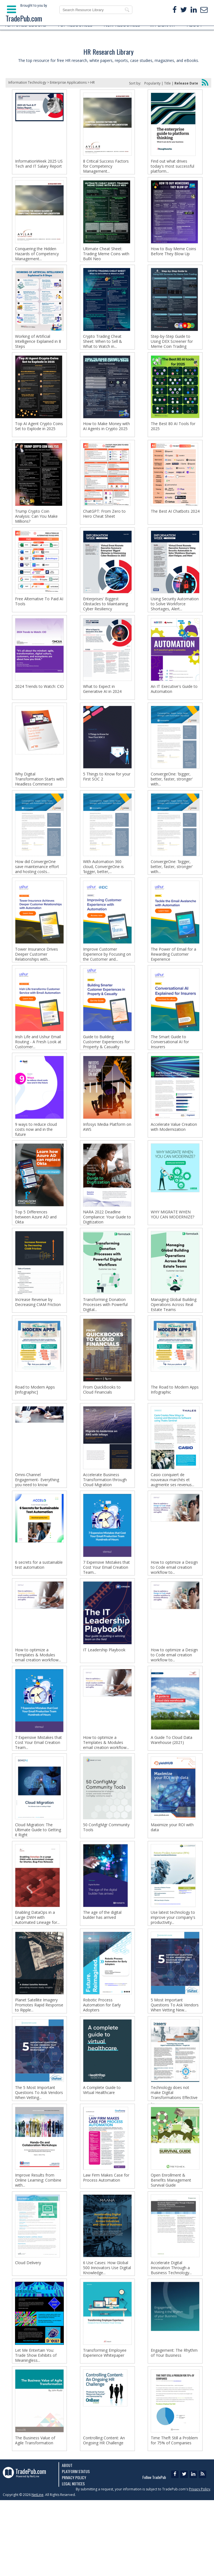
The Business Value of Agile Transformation (35, 2513)
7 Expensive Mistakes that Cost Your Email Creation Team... (106, 1612)
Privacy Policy (74, 2553)
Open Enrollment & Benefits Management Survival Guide (171, 2244)
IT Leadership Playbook (104, 1697)
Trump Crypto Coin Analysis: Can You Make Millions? (36, 527)
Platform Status (76, 2547)
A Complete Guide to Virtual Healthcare (102, 2152)
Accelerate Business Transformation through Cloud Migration (105, 1521)
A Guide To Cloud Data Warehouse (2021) (171, 1790)
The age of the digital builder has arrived (102, 1971)
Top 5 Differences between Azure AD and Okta (36, 1250)
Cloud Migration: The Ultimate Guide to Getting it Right (38, 1883)
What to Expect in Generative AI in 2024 (102, 706)
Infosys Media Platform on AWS (107, 1158)
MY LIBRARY (163, 25)
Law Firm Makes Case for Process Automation (106, 2242)
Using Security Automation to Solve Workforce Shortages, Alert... (175, 618)
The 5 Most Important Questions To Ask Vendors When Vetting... (39, 2154)
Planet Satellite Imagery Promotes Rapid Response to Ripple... (39, 2064)
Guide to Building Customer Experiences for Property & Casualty (106, 1070)
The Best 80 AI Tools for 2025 (173, 435)
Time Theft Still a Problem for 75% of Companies (174, 2513)
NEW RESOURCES (122, 25)
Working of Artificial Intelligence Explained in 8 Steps (38, 347)
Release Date (186, 83)
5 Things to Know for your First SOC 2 (106, 796)
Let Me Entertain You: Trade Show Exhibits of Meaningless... (36, 2425)
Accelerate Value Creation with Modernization (174, 1158)
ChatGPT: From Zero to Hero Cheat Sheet (104, 525)
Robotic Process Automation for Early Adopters (102, 2064)
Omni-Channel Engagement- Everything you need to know (37, 1521)
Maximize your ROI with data (172, 1881)
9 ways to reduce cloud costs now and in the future (36, 1160)
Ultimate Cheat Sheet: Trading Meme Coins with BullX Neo (106, 256)
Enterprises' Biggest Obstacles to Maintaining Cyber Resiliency (105, 618)
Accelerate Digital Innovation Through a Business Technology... (171, 2335)
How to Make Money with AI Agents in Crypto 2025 (106, 435)
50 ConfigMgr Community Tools (106, 1881)
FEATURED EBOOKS (25, 25)
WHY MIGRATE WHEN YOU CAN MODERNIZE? (172, 1248)
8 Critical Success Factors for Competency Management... (106, 166)
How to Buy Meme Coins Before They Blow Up (173, 254)
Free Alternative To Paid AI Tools (39, 616)
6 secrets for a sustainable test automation (39, 1610)
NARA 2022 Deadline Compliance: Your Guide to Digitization (107, 1250)
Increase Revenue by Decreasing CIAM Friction (38, 1339)
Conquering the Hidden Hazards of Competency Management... (37, 256)
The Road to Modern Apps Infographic (175, 1429)
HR (92, 82)
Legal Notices (73, 2559)
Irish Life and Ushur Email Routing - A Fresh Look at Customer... (38, 1070)
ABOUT (195, 25)
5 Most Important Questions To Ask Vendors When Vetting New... (175, 2064)
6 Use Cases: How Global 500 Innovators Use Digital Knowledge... (107, 2335)
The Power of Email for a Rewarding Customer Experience (173, 979)
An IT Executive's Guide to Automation (174, 706)
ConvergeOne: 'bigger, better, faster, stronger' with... (172, 798)
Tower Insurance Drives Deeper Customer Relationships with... (36, 979)
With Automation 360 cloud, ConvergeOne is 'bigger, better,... (103, 889)
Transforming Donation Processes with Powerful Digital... (105, 1341)
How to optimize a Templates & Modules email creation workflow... (38, 1702)
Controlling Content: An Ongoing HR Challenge (104, 2513)
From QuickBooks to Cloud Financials (102, 1429)
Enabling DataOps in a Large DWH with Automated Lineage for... (37, 1973)
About (67, 2541)
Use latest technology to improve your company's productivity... (173, 1973)
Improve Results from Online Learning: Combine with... (38, 2244)
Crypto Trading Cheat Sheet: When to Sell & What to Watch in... (102, 347)
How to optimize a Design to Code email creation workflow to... (174, 1612)
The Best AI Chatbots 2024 (175, 522)
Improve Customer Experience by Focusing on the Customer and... (107, 979)
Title (167, 83)
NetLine (37, 2570)
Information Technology (27, 82)
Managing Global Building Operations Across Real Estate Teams (173, 1341)
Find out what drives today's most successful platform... (172, 166)
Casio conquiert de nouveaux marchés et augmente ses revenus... (172, 1521)
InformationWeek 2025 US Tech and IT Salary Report (39, 164)
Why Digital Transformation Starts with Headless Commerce (39, 798)
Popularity (152, 83)
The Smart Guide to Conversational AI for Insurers (170, 1070)
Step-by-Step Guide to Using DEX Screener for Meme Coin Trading (172, 347)
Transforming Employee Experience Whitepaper (105, 2423)
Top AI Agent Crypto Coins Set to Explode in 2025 (39, 435)
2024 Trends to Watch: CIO (39, 703)
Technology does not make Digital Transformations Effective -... (174, 2157)
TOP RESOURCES (75, 25)
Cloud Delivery (28, 2330)
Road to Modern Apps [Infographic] (35, 1429)
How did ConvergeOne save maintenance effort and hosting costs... (37, 889)
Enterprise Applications (68, 82)
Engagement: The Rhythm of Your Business (174, 2423)
